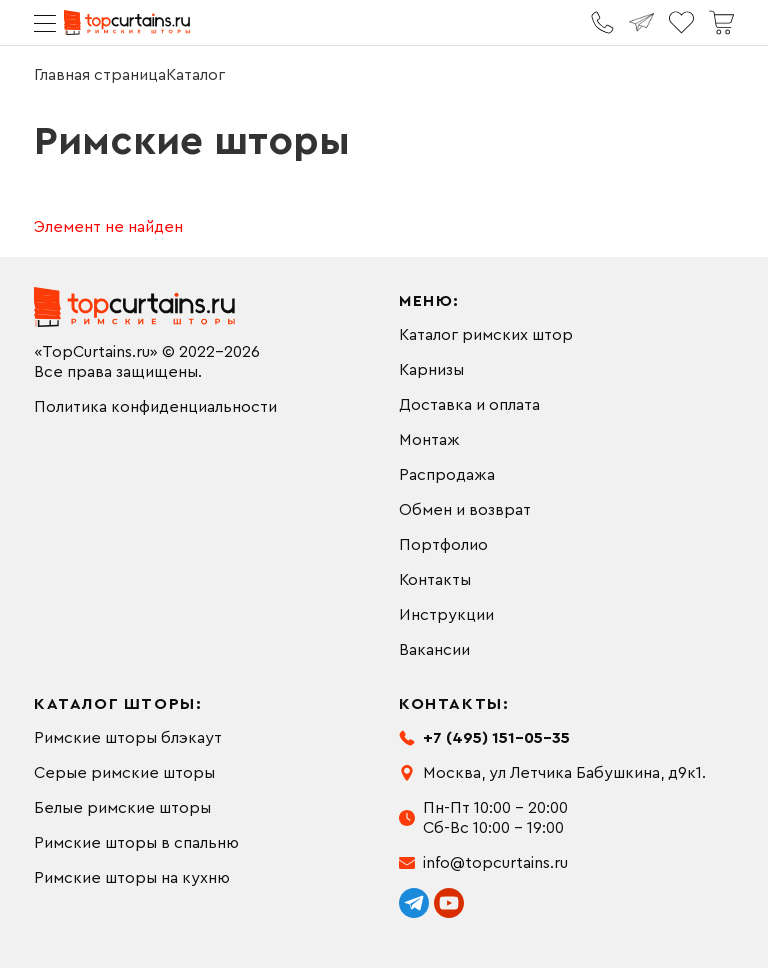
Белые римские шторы (122, 808)
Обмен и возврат (465, 510)
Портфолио (443, 545)
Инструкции (446, 615)
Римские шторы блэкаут (128, 738)
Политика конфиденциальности (155, 407)
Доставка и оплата (469, 405)
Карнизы (431, 370)
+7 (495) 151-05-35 (496, 738)
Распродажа (447, 475)
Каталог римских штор (486, 335)
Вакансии (434, 650)
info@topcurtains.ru (495, 863)
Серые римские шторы (124, 773)
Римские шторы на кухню (132, 878)
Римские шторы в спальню (136, 843)
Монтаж (429, 440)
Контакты (435, 580)
